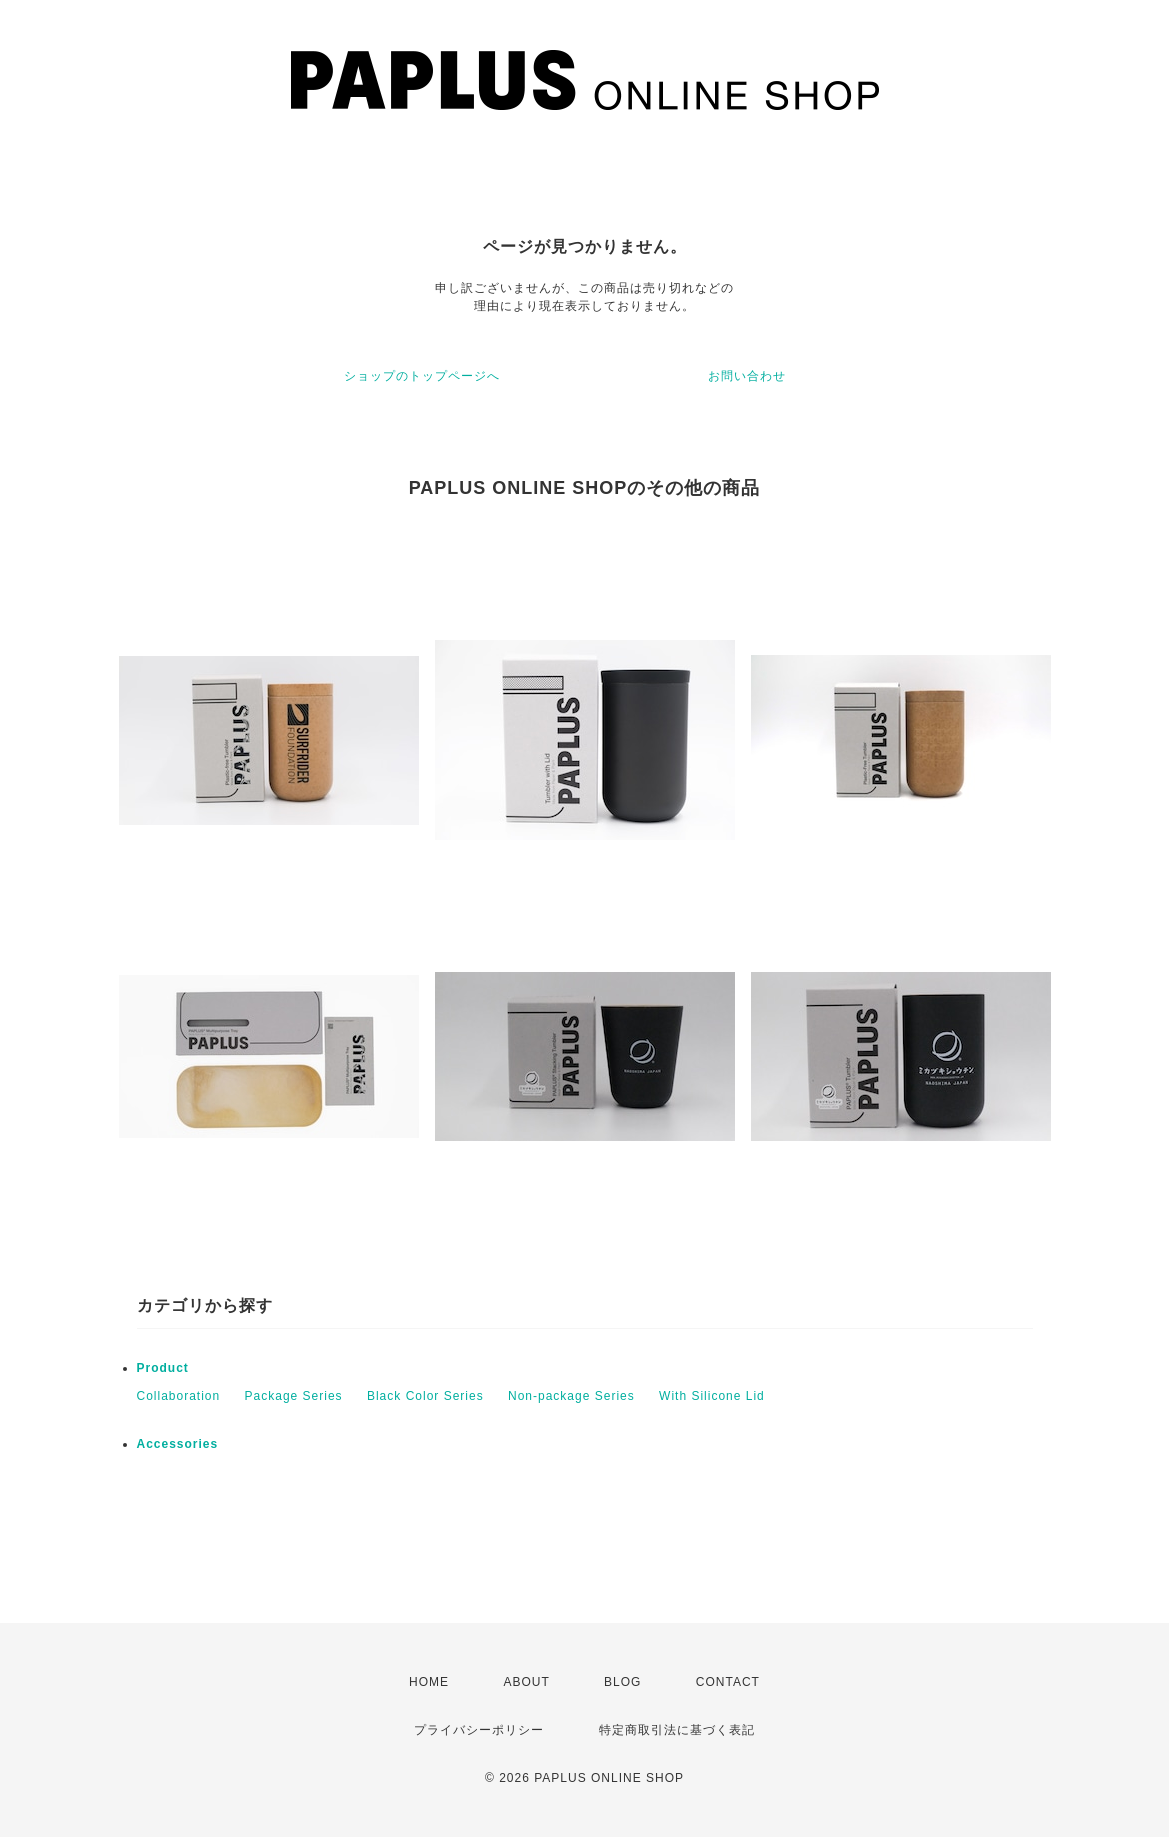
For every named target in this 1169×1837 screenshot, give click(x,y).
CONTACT (728, 1682)
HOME (429, 1682)
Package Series (294, 1396)
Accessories (178, 1444)
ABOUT (526, 1682)
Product (163, 1368)
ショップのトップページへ (422, 376)
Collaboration (179, 1396)
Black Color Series (425, 1396)
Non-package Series (571, 1396)
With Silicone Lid (712, 1396)
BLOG (622, 1682)
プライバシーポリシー (479, 1730)
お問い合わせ (747, 376)
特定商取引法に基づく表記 (677, 1730)
